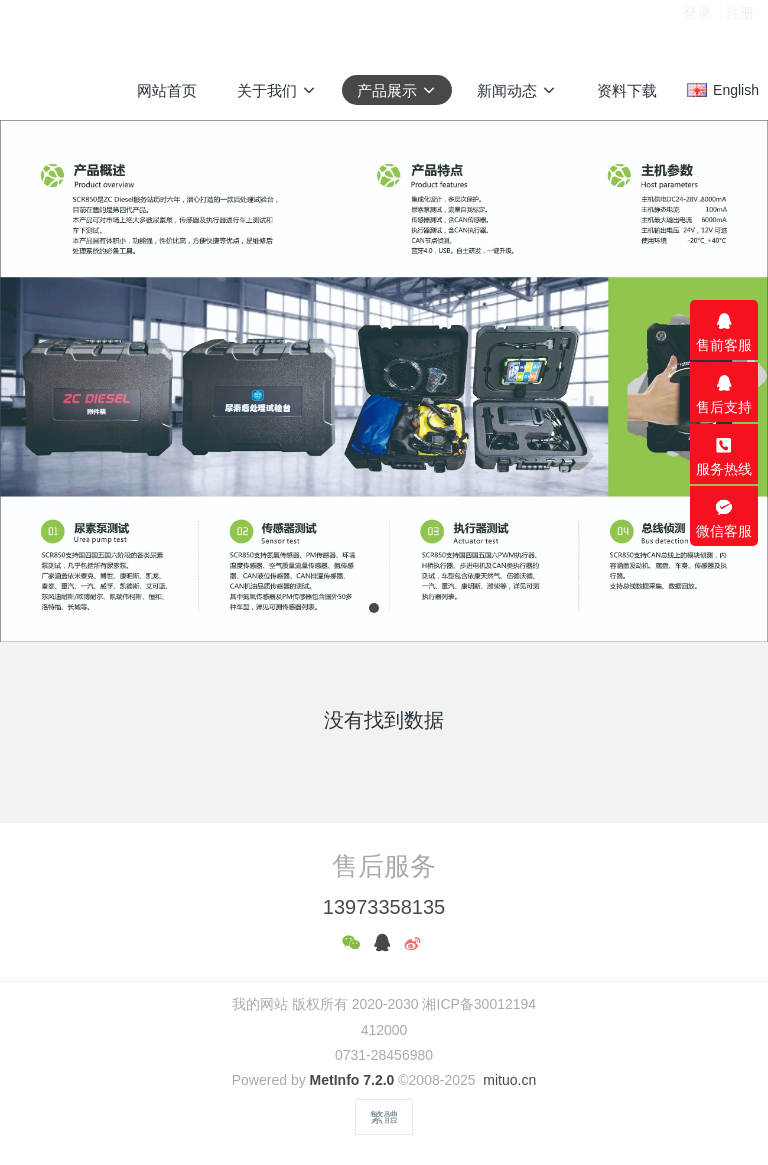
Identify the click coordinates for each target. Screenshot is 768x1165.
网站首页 (167, 90)
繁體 (384, 1117)
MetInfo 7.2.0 (352, 1080)
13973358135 (384, 907)
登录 (697, 29)
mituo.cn (509, 1080)
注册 (740, 29)
